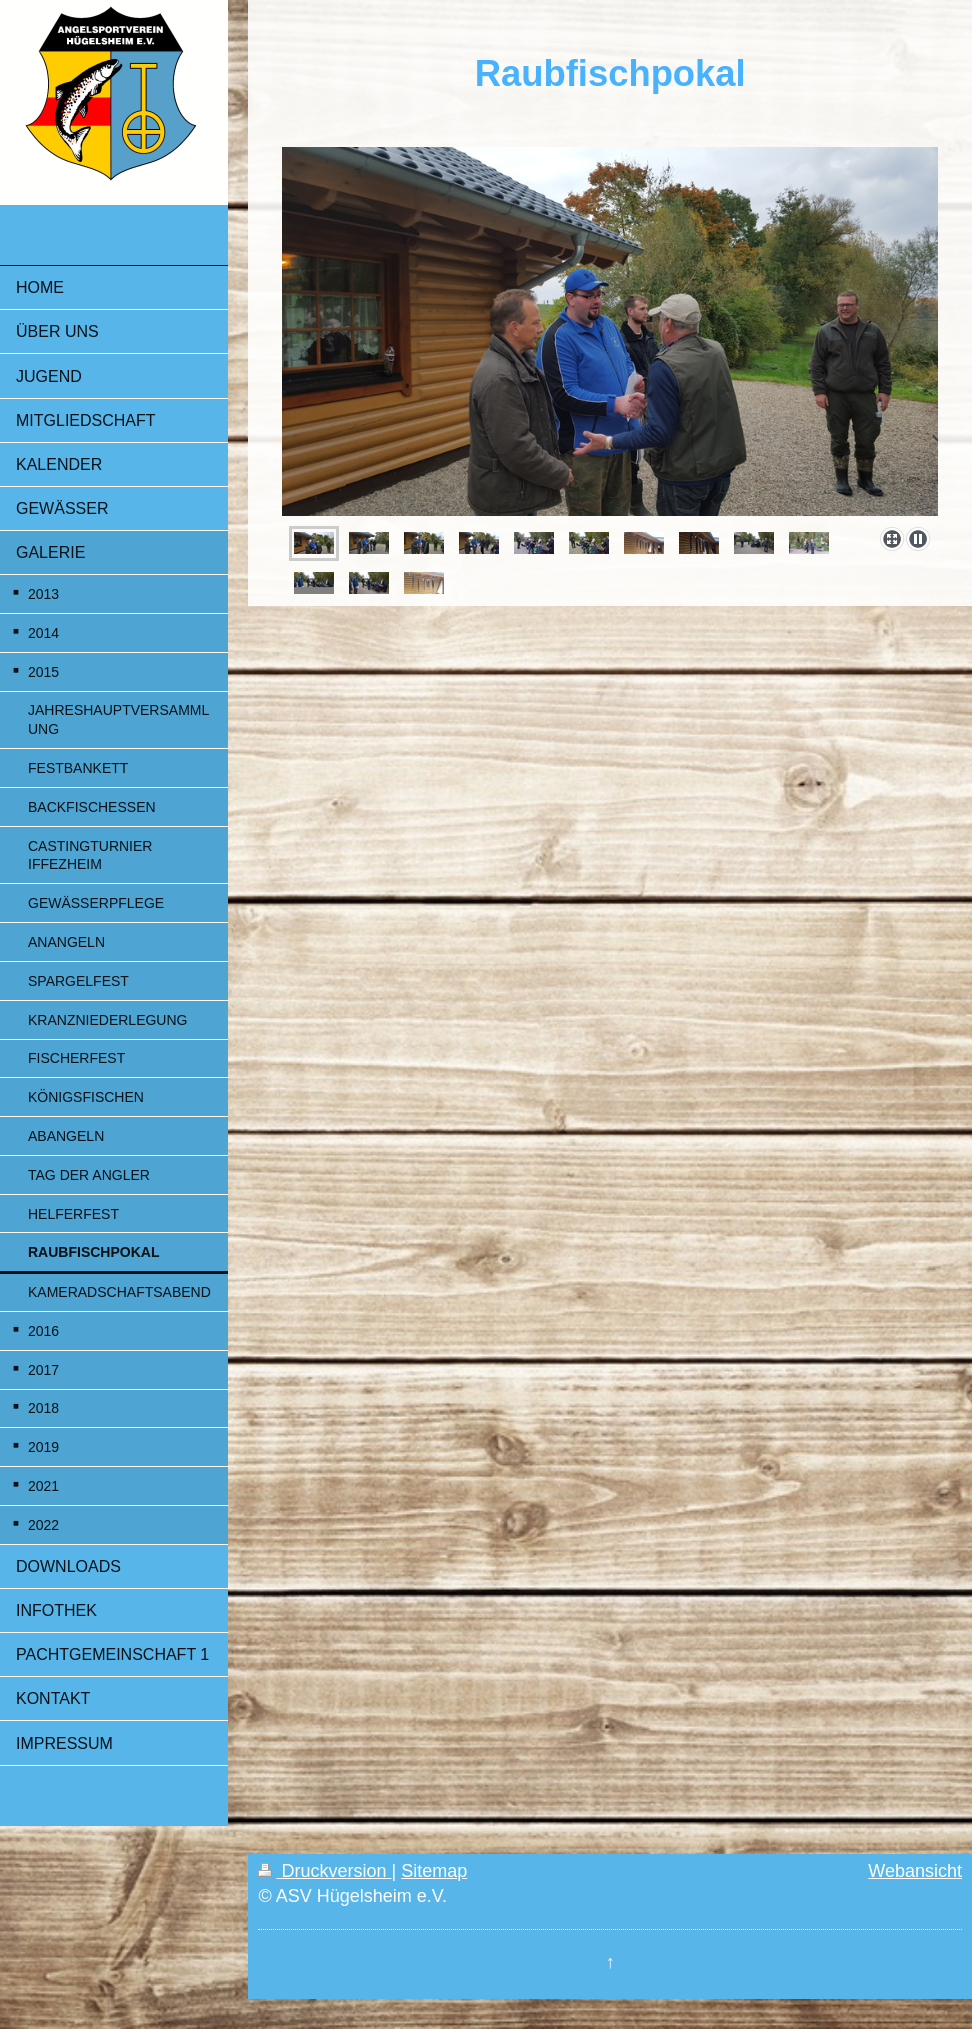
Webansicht (915, 1871)
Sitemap (434, 1871)
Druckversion (324, 1871)
